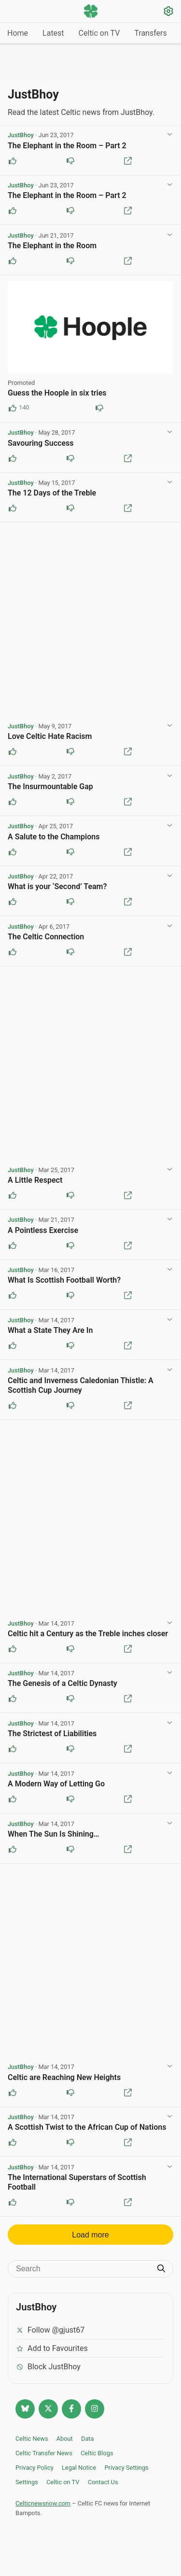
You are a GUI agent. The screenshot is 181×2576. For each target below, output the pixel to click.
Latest (53, 33)
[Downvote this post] (70, 161)
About (64, 2438)
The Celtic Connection (46, 936)
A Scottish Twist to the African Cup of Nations (87, 2127)
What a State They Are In (50, 1330)
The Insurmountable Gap (50, 786)
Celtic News (31, 2438)
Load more (90, 2235)
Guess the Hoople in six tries (57, 392)
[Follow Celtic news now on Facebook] (71, 2409)
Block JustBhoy (48, 2366)
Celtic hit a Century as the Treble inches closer (88, 1633)
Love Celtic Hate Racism (50, 736)
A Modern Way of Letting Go (56, 1783)
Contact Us (103, 2482)
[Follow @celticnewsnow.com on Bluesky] (25, 2409)
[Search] (83, 2269)
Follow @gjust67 (50, 2330)
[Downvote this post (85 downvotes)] (99, 408)
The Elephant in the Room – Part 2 (67, 145)
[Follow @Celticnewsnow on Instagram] (94, 2409)
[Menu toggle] (12, 11)
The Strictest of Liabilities (52, 1733)
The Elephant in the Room (52, 245)
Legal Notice (79, 2467)
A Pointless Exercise (43, 1230)
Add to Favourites (52, 2348)
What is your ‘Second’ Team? (57, 886)
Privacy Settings (126, 2467)
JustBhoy (21, 135)
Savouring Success (41, 443)
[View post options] (169, 135)
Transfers (150, 33)
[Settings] (168, 12)
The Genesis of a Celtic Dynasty (62, 1683)
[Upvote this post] (12, 161)
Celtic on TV (99, 33)
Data (87, 2438)
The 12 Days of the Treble (52, 492)
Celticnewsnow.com (42, 2503)
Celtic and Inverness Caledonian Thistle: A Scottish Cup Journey (80, 1385)
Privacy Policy (34, 2467)
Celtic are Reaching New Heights (64, 2077)
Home (17, 33)
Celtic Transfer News (43, 2453)
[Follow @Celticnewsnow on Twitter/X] (48, 2409)
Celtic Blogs (97, 2453)
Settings (26, 2482)
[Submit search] (161, 2269)
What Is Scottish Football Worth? (64, 1280)
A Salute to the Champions (53, 836)
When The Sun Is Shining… (53, 1834)
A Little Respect (35, 1180)
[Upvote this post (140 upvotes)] (12, 408)
